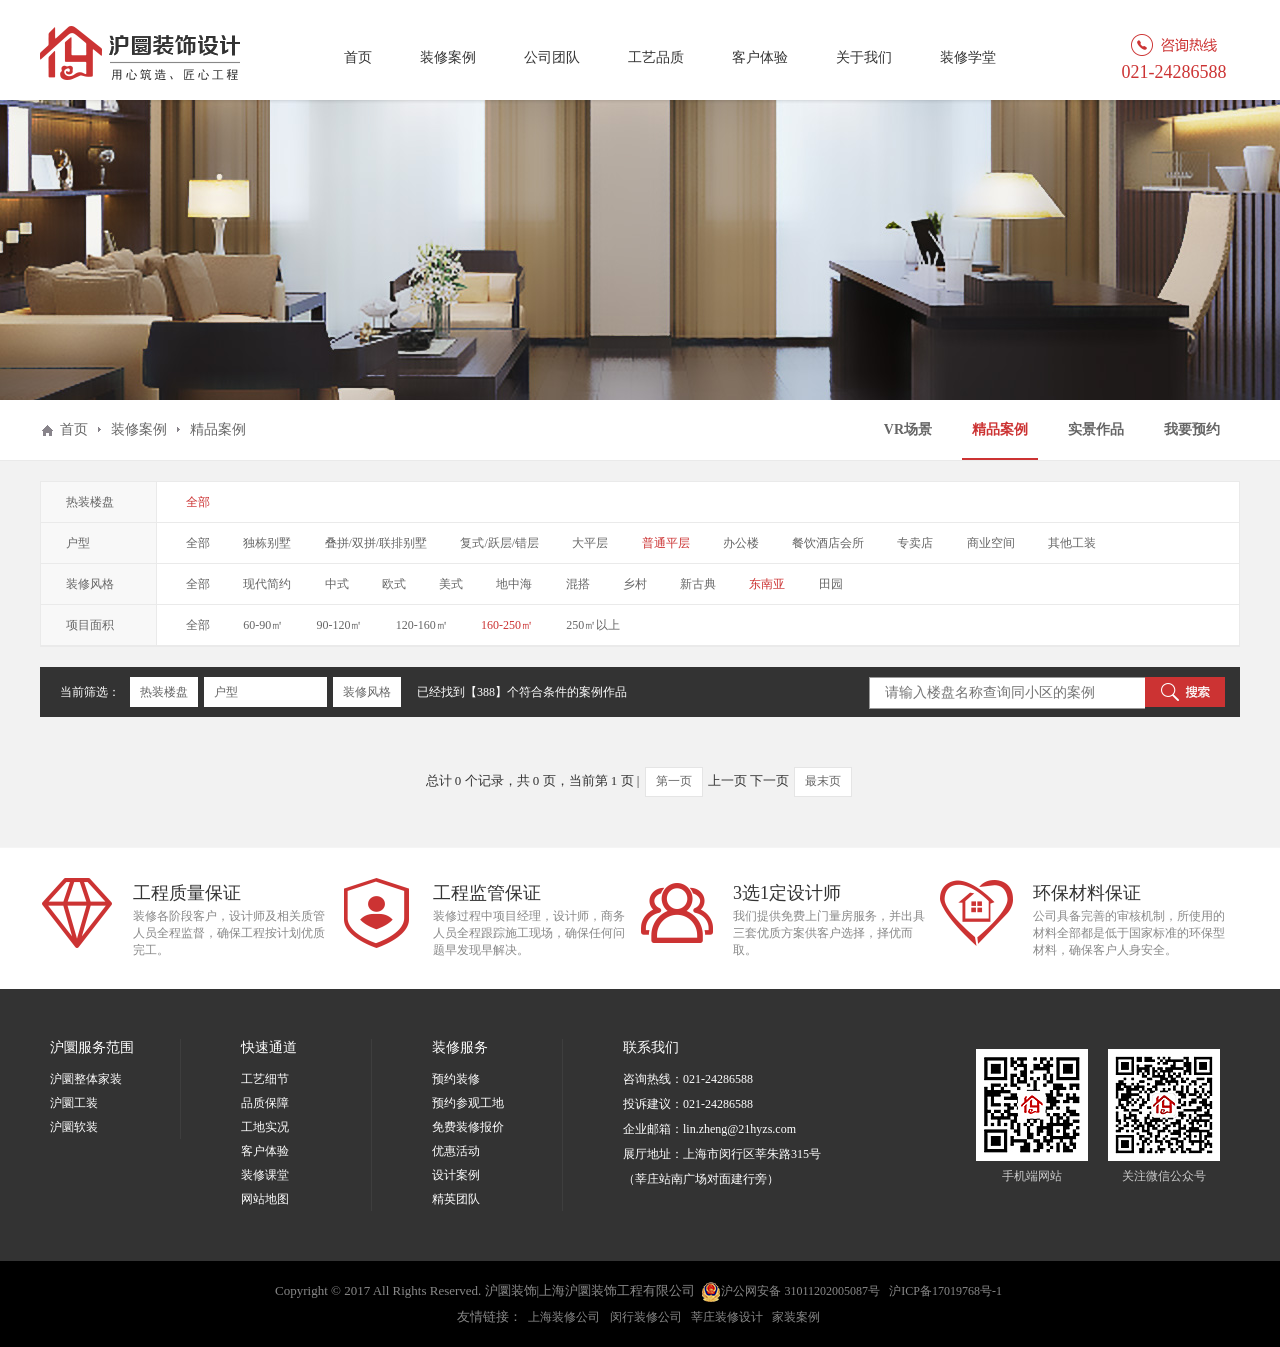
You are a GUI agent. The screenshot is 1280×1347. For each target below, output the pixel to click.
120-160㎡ (422, 625)
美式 (451, 584)
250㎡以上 (593, 625)
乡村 (635, 584)
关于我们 (864, 57)
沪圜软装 (74, 1127)
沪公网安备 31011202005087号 (790, 1292)
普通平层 (666, 543)
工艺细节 (265, 1079)
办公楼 (741, 543)
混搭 (578, 584)
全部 (198, 502)
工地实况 (265, 1127)
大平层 (590, 543)
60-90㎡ (263, 625)
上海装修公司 (564, 1317)
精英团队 (456, 1199)
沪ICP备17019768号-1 (945, 1291)
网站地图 (265, 1199)
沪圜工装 (74, 1103)
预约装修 (456, 1079)
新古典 (698, 584)
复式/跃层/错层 (499, 543)
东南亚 (767, 584)
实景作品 (1096, 429)
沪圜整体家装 (86, 1079)
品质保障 (265, 1103)
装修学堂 (968, 57)
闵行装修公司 (646, 1317)
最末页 (823, 781)
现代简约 (267, 584)
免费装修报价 (468, 1127)
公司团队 (552, 57)
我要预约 (1192, 429)
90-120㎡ (340, 625)
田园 (831, 584)
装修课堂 (265, 1175)
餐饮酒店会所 (828, 543)
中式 (337, 584)
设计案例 (456, 1175)
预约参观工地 (468, 1103)
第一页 (674, 781)
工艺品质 (656, 57)
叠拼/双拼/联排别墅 (376, 543)
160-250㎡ (507, 625)
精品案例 (1000, 429)
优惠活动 (456, 1151)
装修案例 (448, 57)
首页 (358, 57)
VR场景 (908, 429)
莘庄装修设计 (727, 1317)
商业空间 (991, 543)
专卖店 (915, 543)
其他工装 (1072, 543)
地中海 (514, 584)
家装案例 (796, 1317)
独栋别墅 (267, 543)
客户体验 (760, 57)
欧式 (394, 584)
